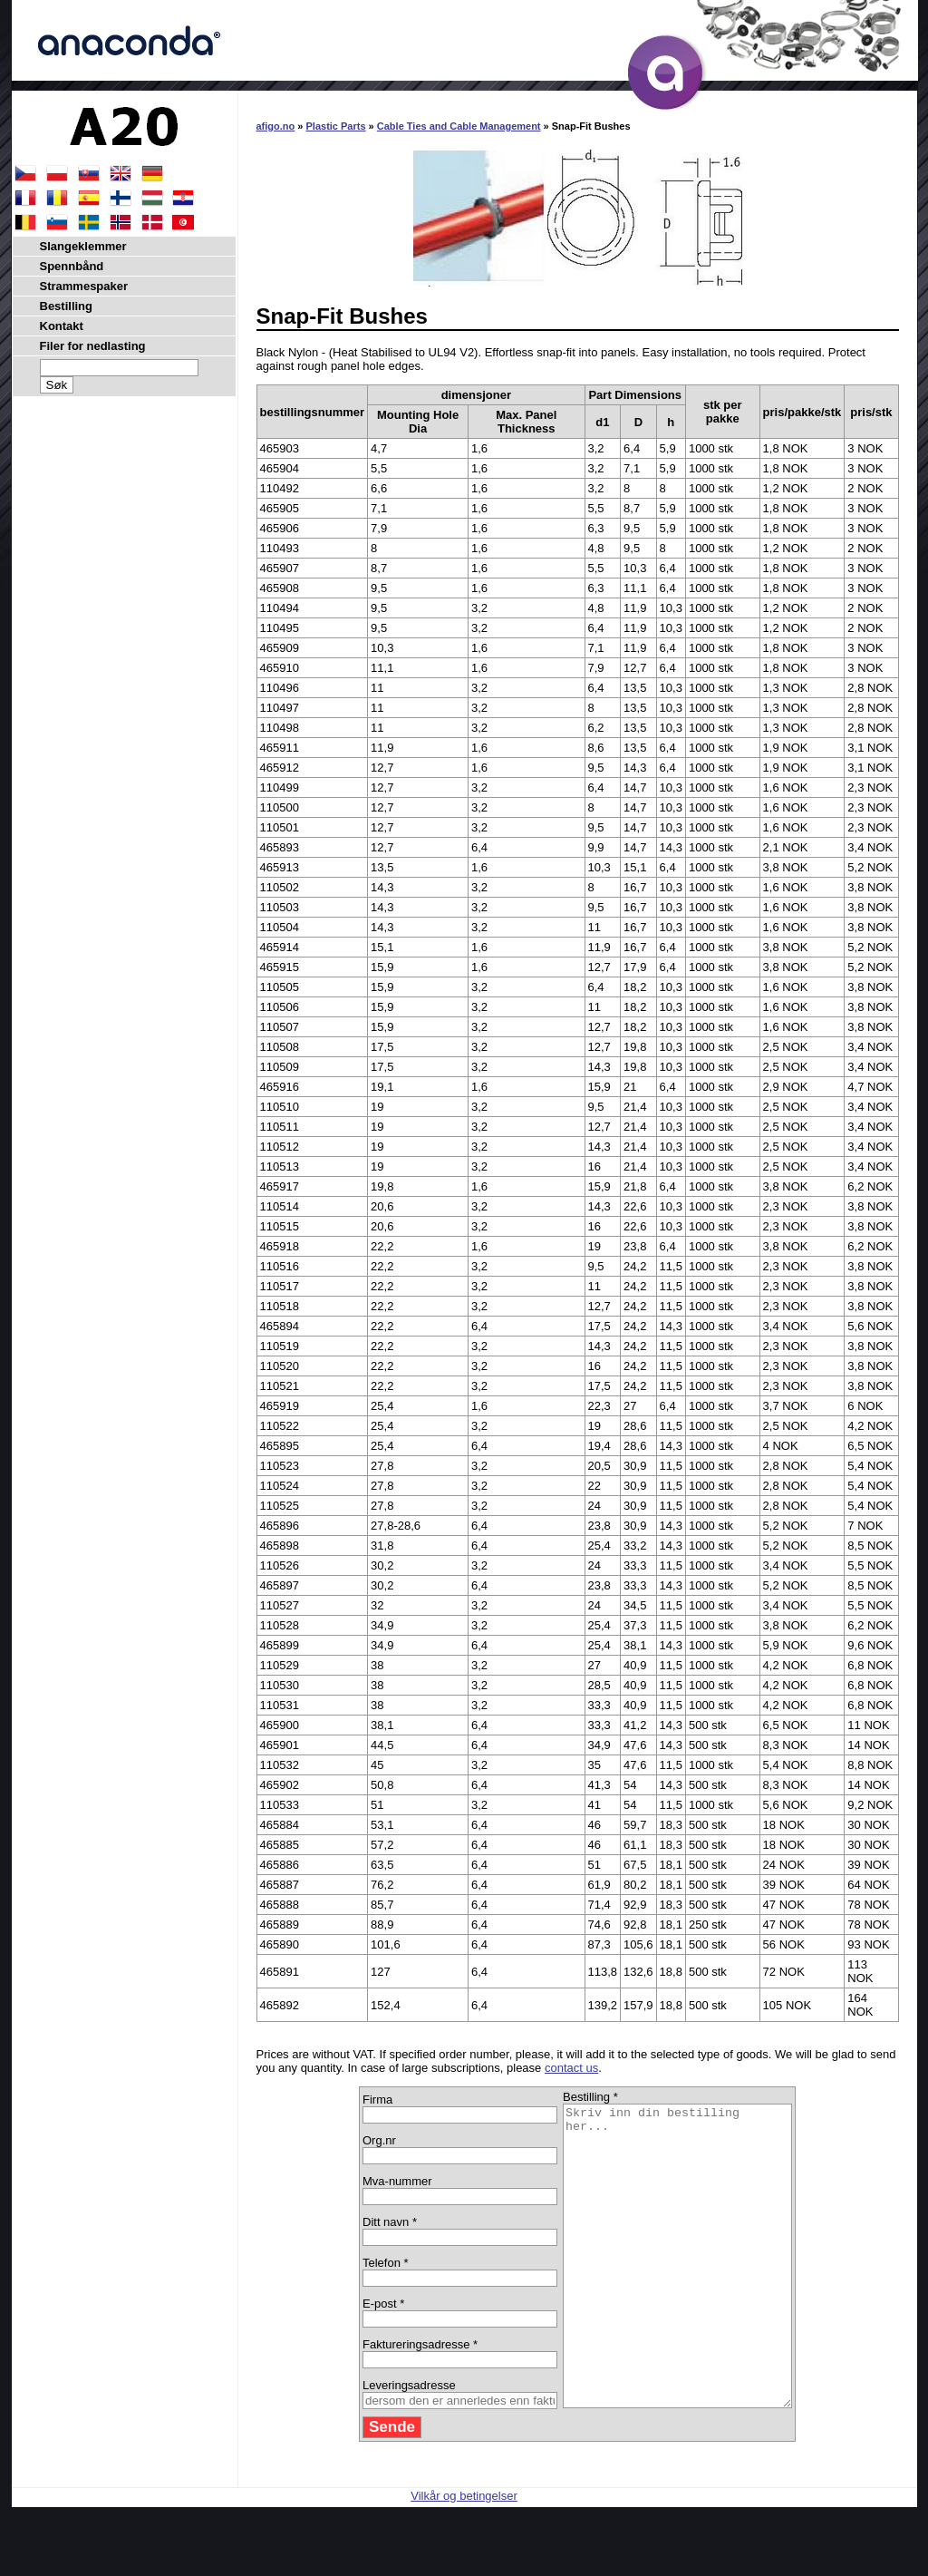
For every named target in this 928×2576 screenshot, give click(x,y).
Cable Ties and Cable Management (459, 126)
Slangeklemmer (83, 246)
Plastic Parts (336, 126)
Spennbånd (72, 266)
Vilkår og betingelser (464, 2555)
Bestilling (66, 306)
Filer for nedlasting (93, 346)
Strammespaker (84, 286)
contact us (571, 2068)
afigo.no (275, 126)
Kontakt (61, 326)
